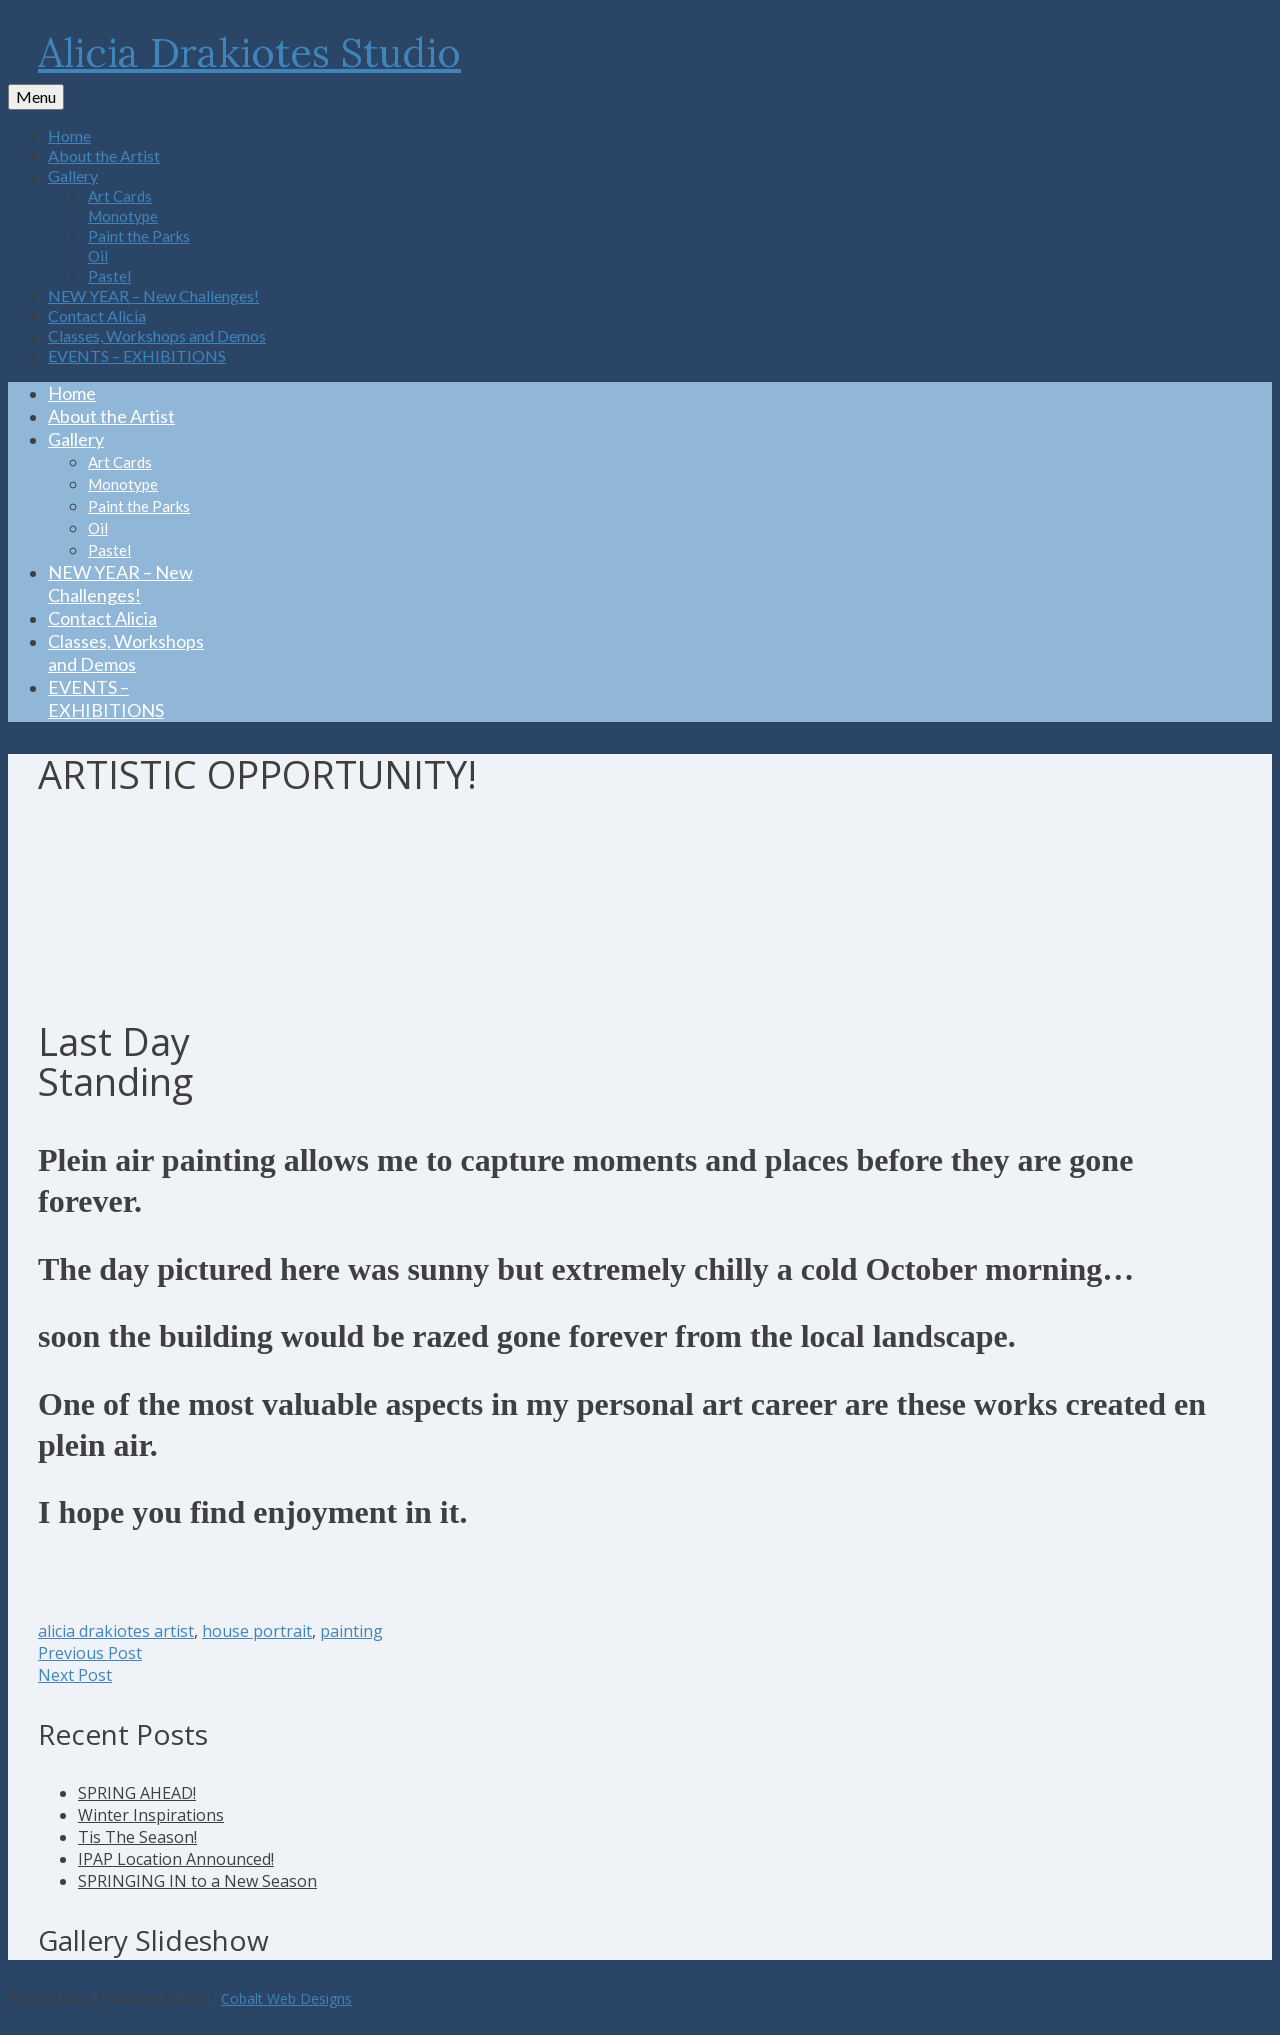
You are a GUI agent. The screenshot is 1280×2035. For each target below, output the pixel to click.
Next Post (75, 1675)
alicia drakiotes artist (116, 1631)
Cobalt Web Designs (286, 1998)
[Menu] (36, 97)
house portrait (257, 1631)
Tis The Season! (137, 1837)
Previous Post (90, 1653)
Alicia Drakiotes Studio (249, 52)
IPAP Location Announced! (176, 1859)
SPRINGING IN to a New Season (197, 1881)
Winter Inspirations (151, 1815)
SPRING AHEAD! (137, 1793)
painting (351, 1631)
